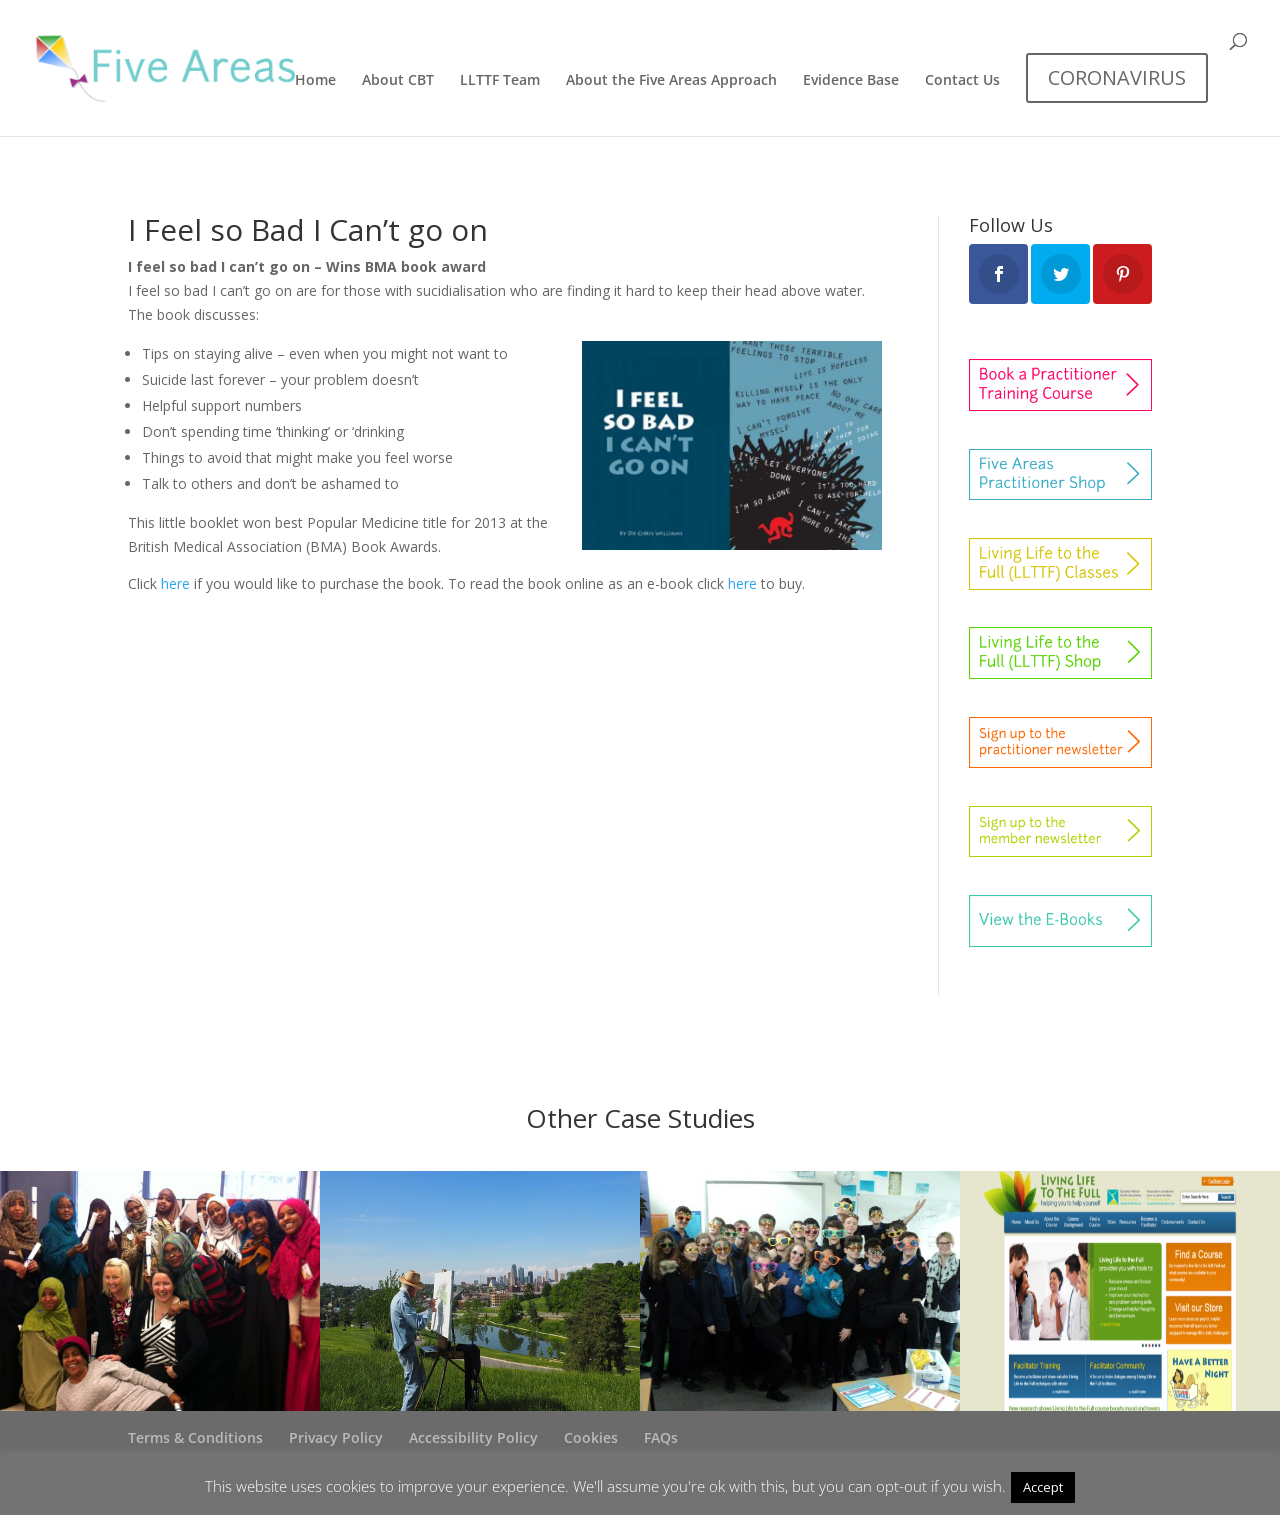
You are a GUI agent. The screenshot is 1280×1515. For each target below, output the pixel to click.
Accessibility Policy (473, 1437)
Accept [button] (1043, 1487)
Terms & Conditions (195, 1437)
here (175, 583)
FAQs (661, 1437)
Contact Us (962, 81)
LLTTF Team (500, 81)
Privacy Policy (336, 1437)
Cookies (591, 1437)
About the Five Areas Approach (671, 81)
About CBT (398, 81)
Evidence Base (851, 81)
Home (315, 81)
